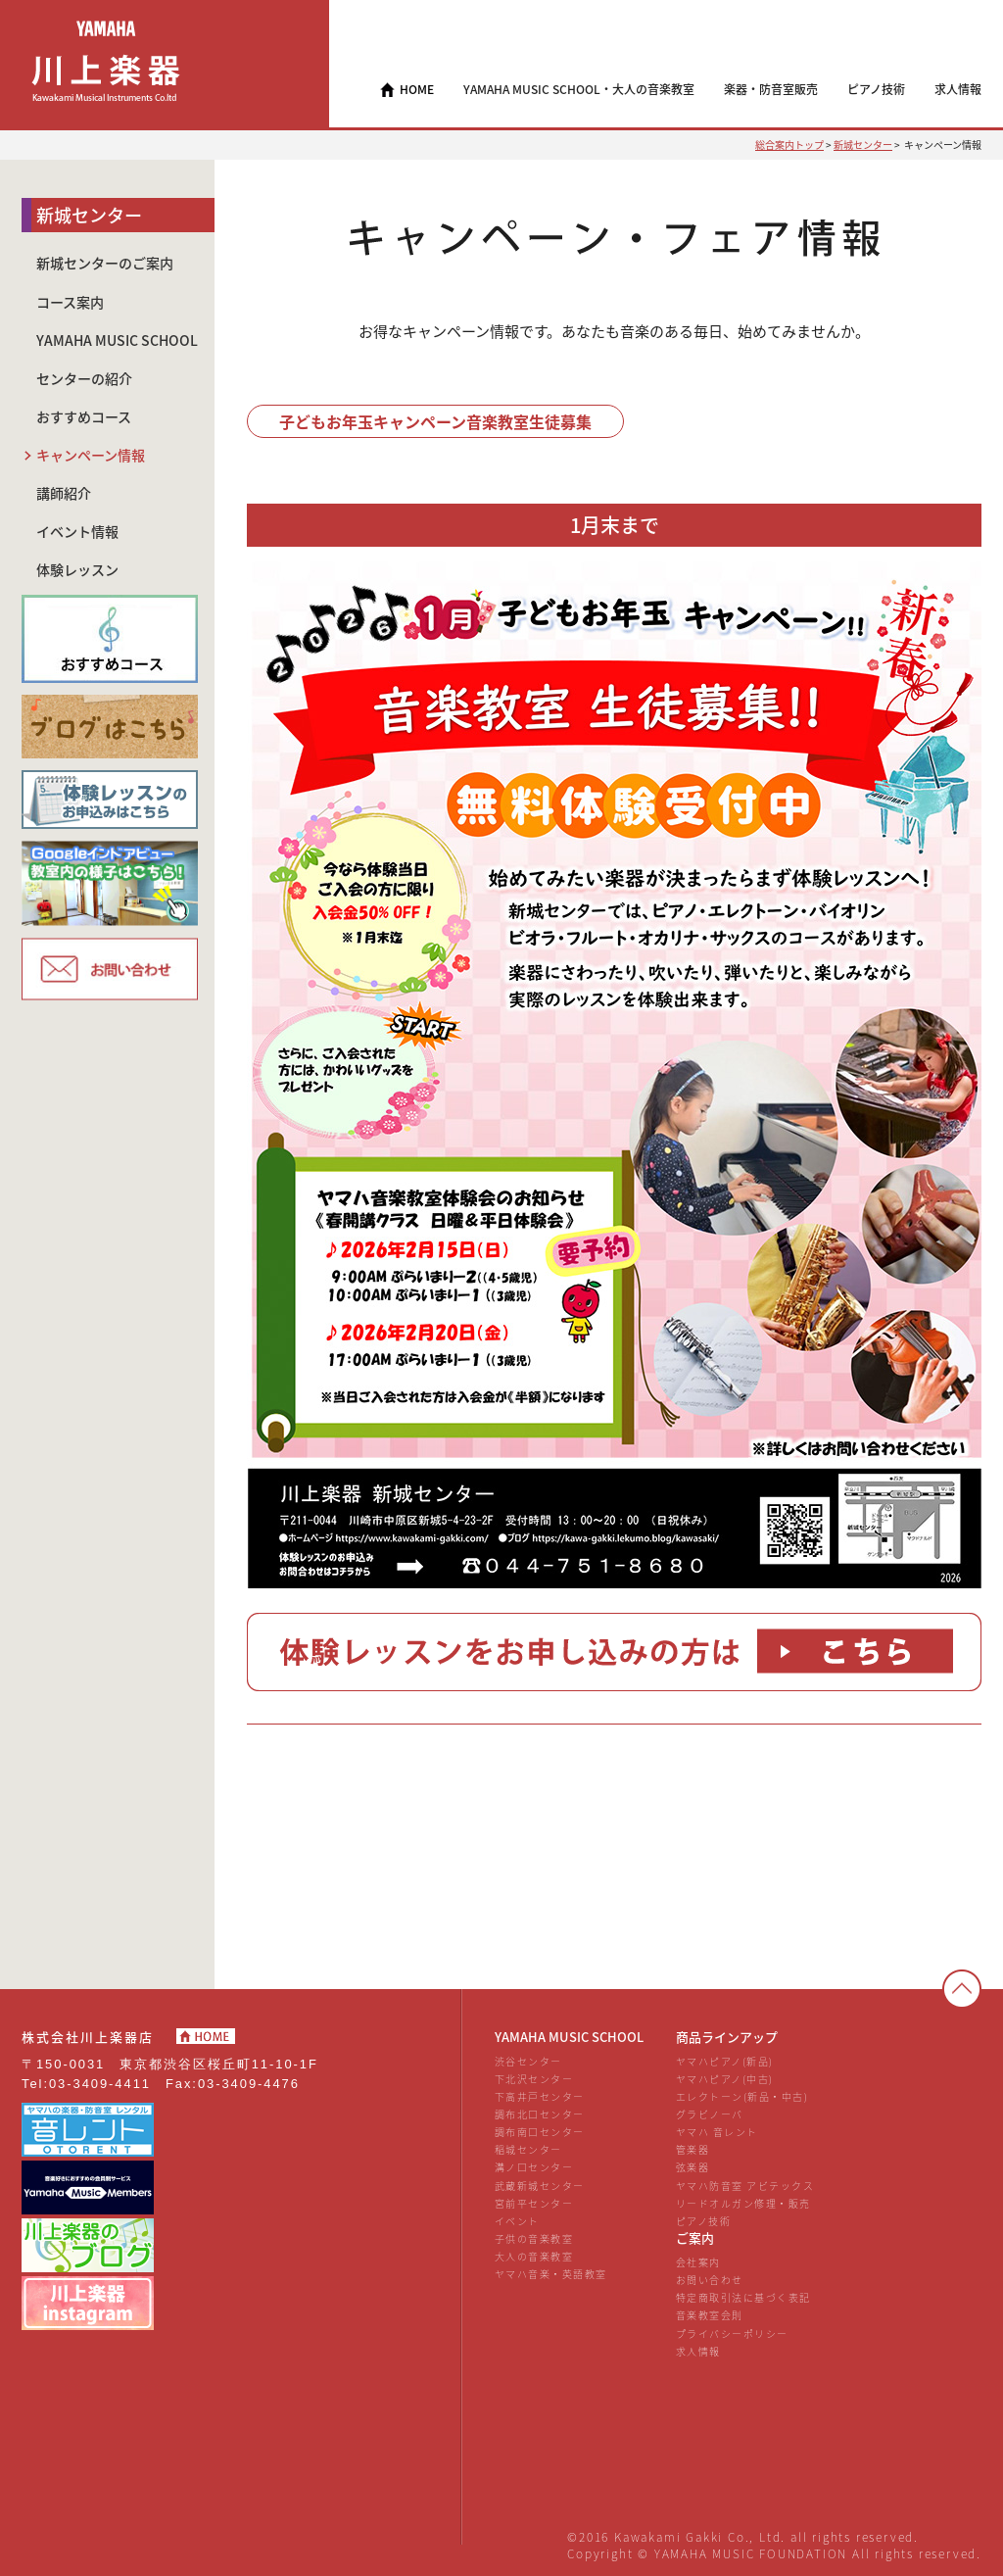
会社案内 (698, 2262)
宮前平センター (534, 2203)
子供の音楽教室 (534, 2238)
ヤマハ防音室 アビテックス (745, 2185)
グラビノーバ (709, 2114)
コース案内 (70, 302)
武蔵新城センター (540, 2185)
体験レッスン (77, 569)
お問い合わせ (709, 2279)
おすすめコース (83, 417)
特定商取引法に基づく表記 (743, 2297)
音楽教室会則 (709, 2315)
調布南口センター (540, 2131)
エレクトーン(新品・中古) (742, 2096)
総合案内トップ (789, 144)
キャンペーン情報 (90, 455)
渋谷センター (528, 2061)
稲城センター (528, 2149)
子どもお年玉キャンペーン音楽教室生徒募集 (435, 421)
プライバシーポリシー (732, 2333)
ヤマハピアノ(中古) (725, 2078)
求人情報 (698, 2351)
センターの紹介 (84, 378)
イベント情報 (77, 531)
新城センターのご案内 (104, 263)
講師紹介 (63, 493)
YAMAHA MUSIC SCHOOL (117, 340)
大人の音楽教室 (534, 2256)
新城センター (863, 144)
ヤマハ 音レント (717, 2131)
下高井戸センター (540, 2096)
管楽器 (693, 2149)
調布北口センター (540, 2114)
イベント (517, 2220)
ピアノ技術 (704, 2220)
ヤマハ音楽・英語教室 (551, 2273)
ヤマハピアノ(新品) (725, 2061)
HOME (417, 89)
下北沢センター (534, 2078)
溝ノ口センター (534, 2167)
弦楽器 (693, 2167)
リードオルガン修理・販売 (743, 2203)
